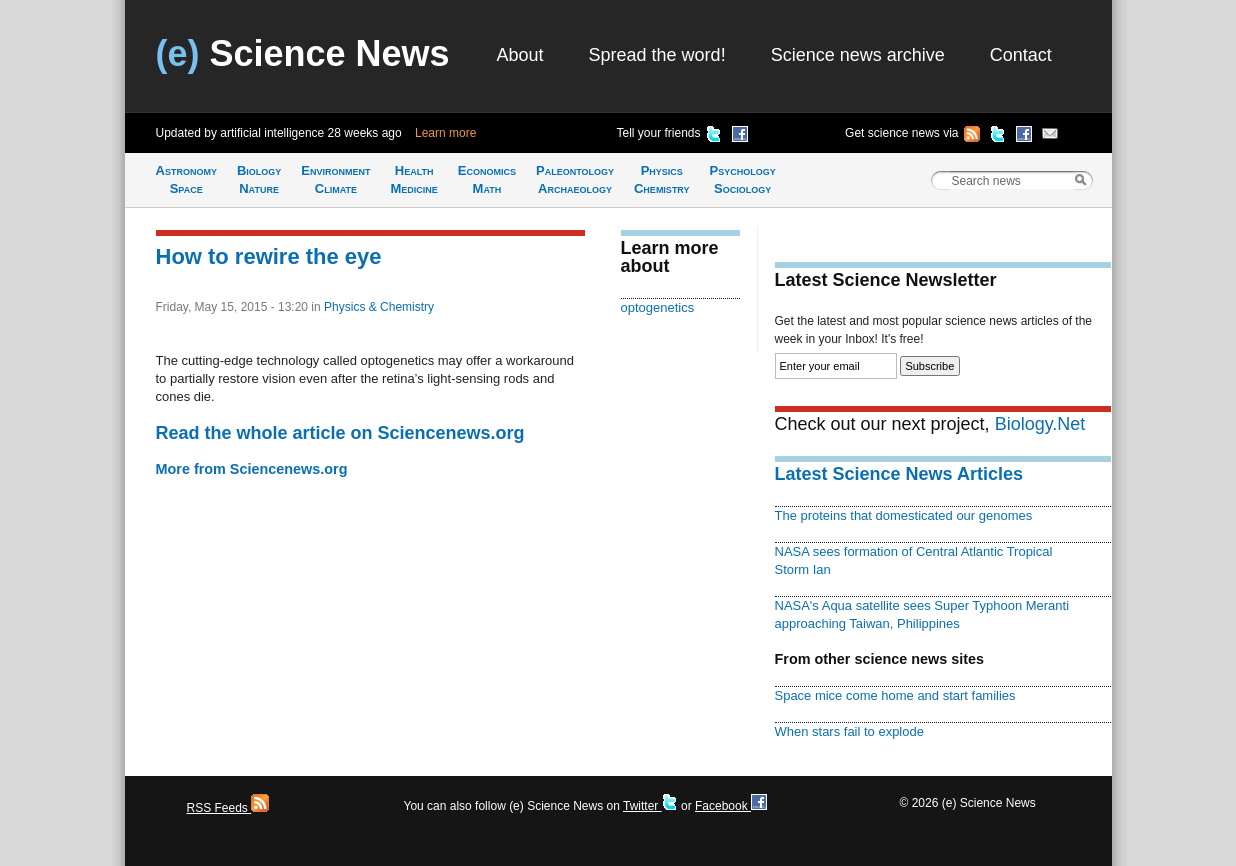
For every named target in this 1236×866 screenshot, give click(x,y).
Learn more (445, 133)
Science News (303, 53)
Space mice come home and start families (895, 695)
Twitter (650, 806)
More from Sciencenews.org (252, 469)
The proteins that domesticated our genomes (904, 515)
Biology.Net (1040, 424)
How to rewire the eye (269, 256)
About (520, 55)
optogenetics (658, 307)
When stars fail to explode (849, 731)
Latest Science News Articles (899, 474)
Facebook (731, 806)
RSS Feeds (228, 808)
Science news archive (858, 55)
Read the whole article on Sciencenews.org (340, 433)
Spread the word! (657, 55)
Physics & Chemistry (379, 307)
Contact (1021, 55)
